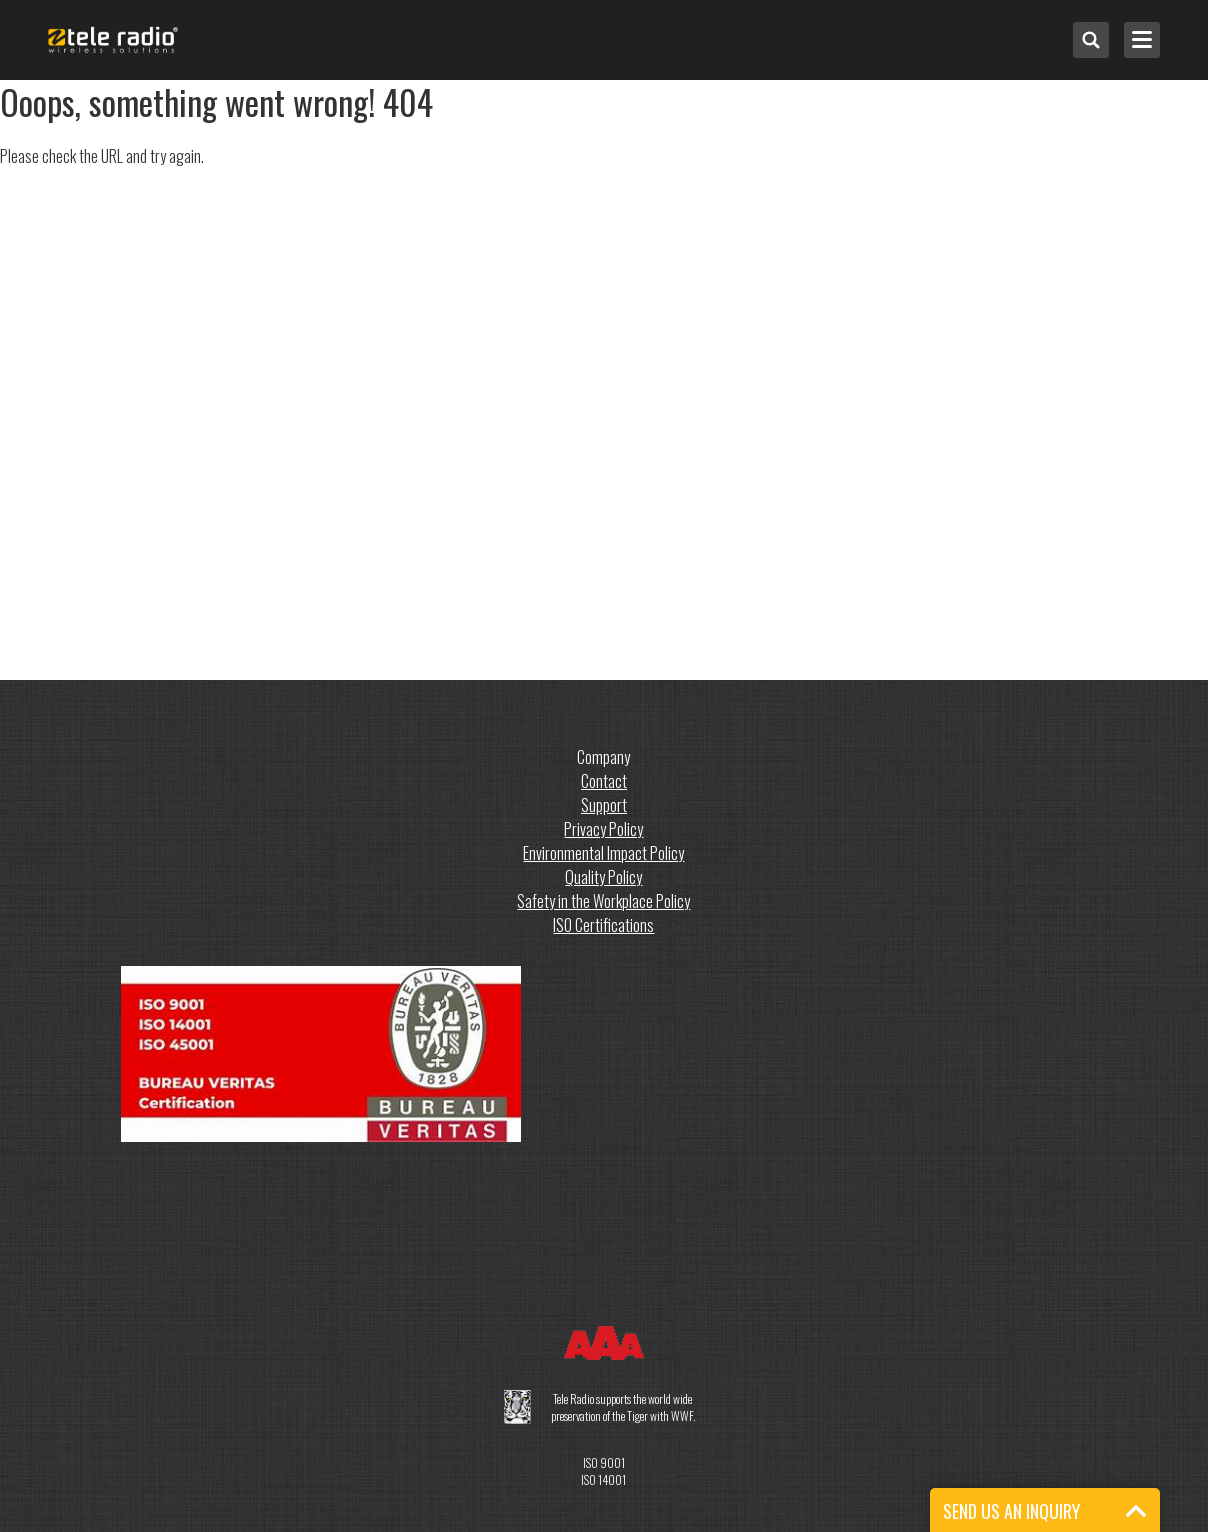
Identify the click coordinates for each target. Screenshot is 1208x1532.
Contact (604, 781)
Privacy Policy (603, 829)
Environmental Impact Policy (603, 853)
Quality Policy (603, 877)
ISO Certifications (603, 925)
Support (604, 805)
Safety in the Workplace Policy (603, 901)
